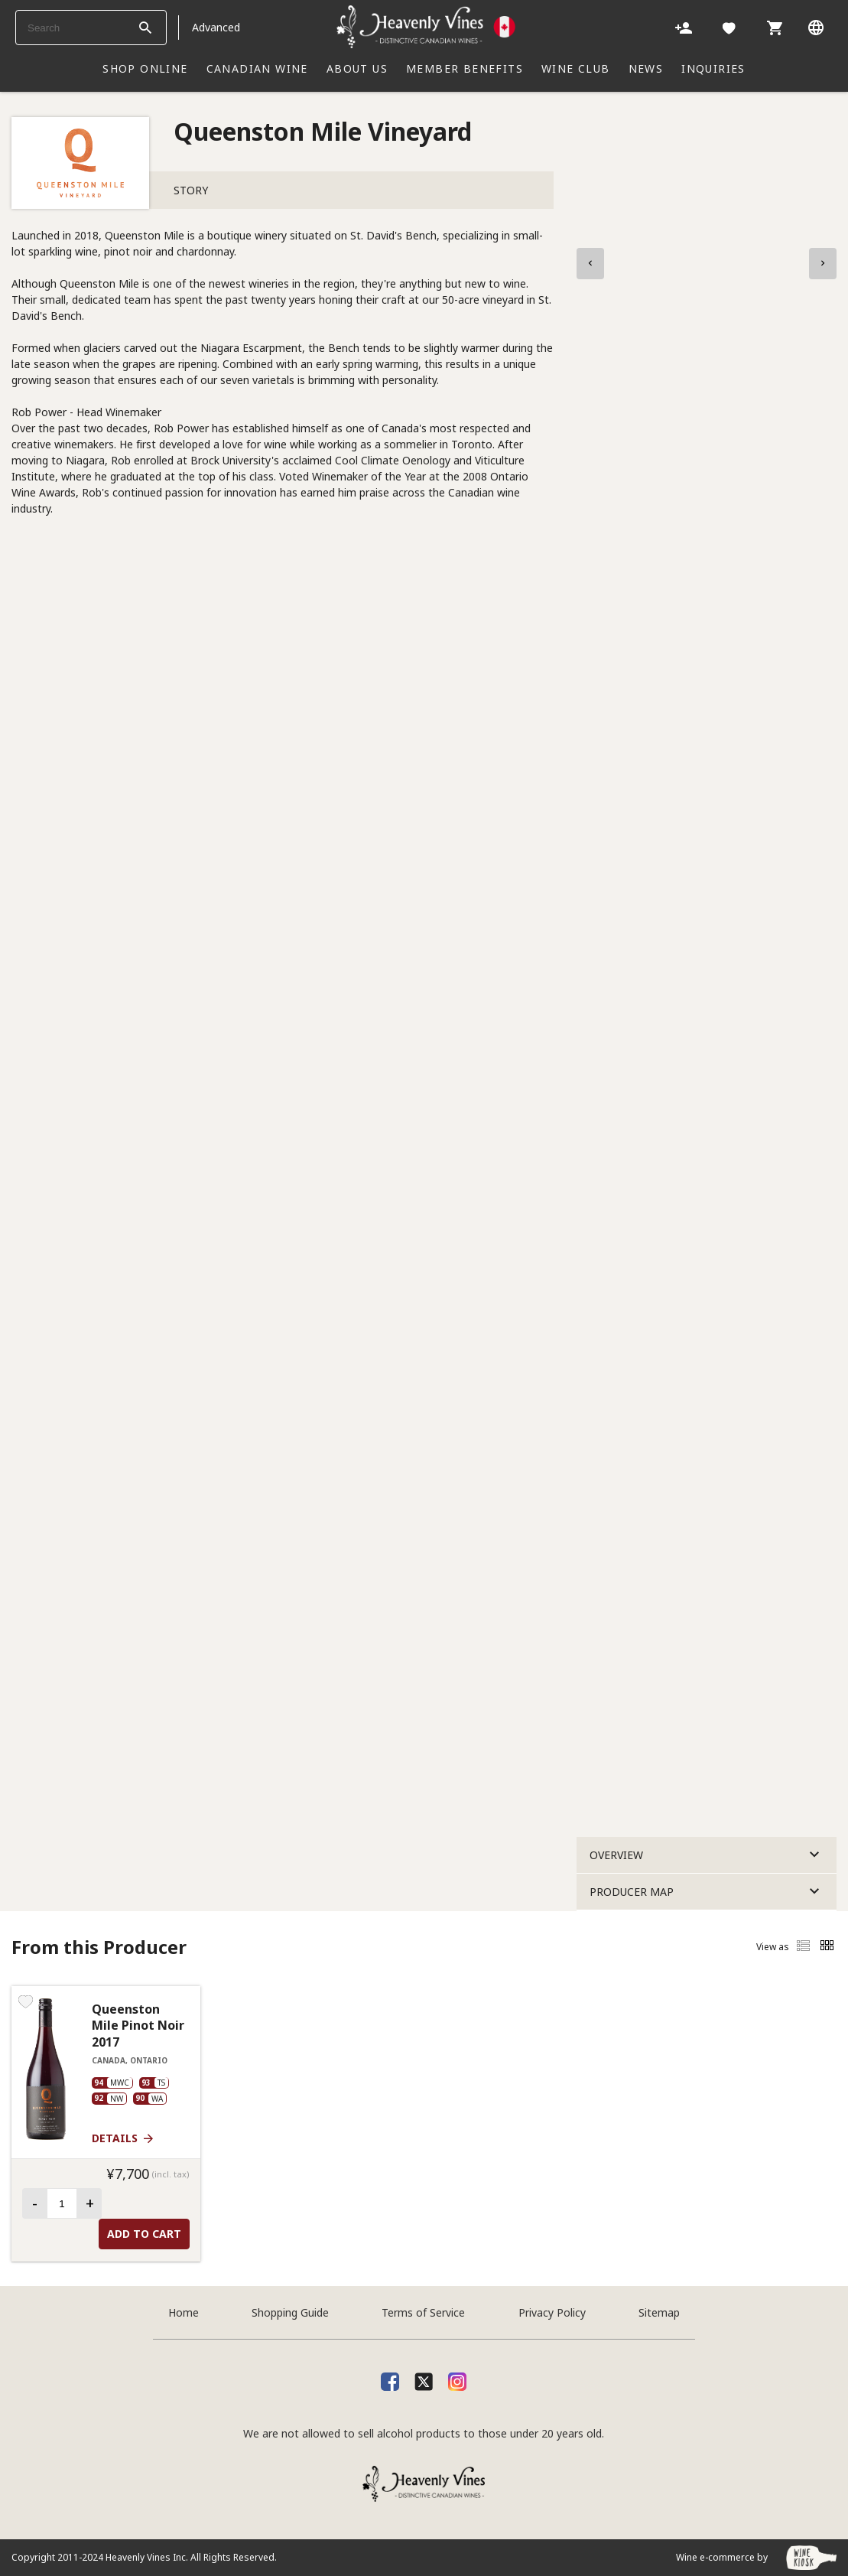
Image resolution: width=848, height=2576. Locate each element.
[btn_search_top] (145, 27)
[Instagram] (457, 2379)
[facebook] (390, 2379)
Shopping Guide (290, 2312)
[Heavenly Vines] (426, 27)
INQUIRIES (713, 68)
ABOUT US (357, 68)
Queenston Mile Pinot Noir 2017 (138, 2025)
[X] (423, 2379)
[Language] (816, 26)
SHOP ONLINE (144, 68)
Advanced (216, 27)
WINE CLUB (575, 68)
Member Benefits (464, 68)
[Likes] (729, 26)
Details (123, 2138)
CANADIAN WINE (257, 68)
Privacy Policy (552, 2312)
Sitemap (659, 2312)
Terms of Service (423, 2312)
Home (183, 2312)
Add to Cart (144, 2233)
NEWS (646, 68)
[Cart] (774, 26)
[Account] (683, 26)
